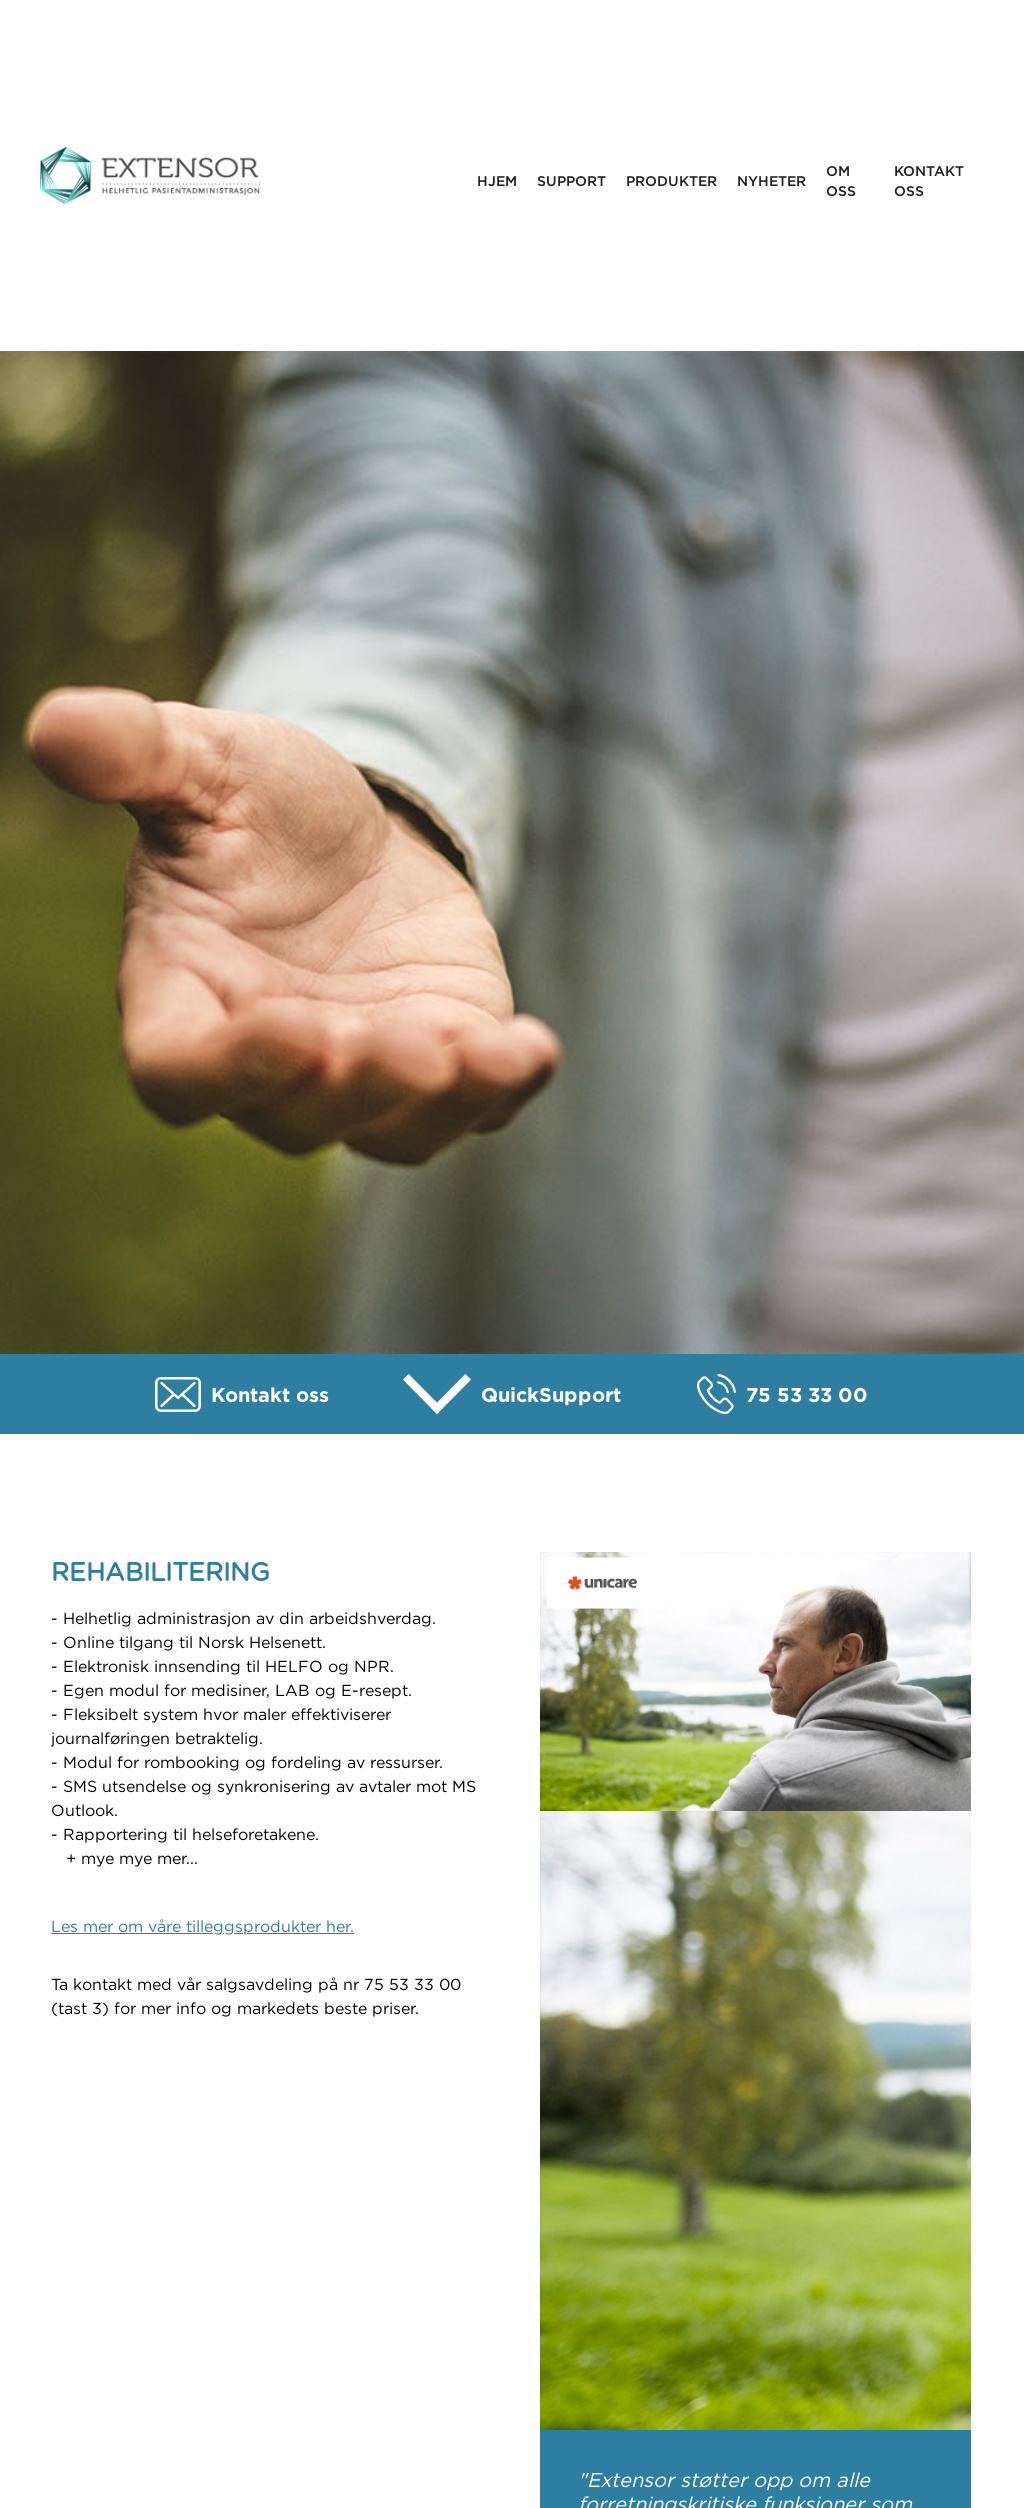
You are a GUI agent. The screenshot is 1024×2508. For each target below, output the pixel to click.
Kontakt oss (929, 181)
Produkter (671, 181)
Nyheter (771, 181)
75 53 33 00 (807, 1394)
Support (571, 181)
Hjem (497, 181)
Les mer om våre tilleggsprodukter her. (202, 1926)
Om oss (841, 181)
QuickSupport (551, 1394)
